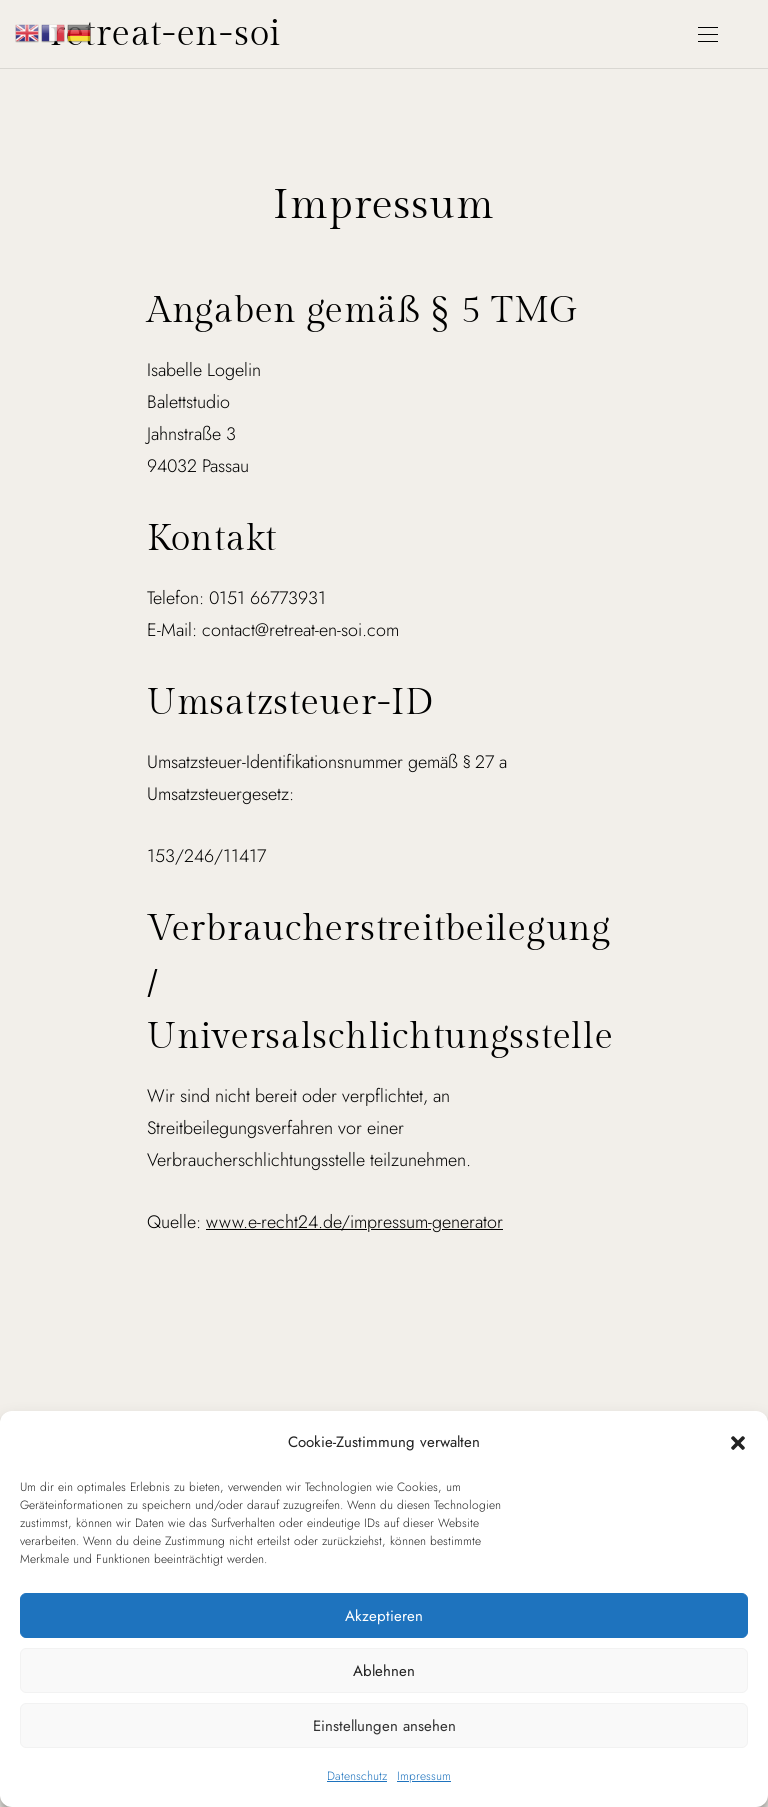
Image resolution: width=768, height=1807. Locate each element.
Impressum (424, 1776)
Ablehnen (384, 1671)
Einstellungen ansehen (384, 1726)
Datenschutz (357, 1776)
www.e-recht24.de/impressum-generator (354, 1222)
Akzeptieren (384, 1616)
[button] (738, 1442)
